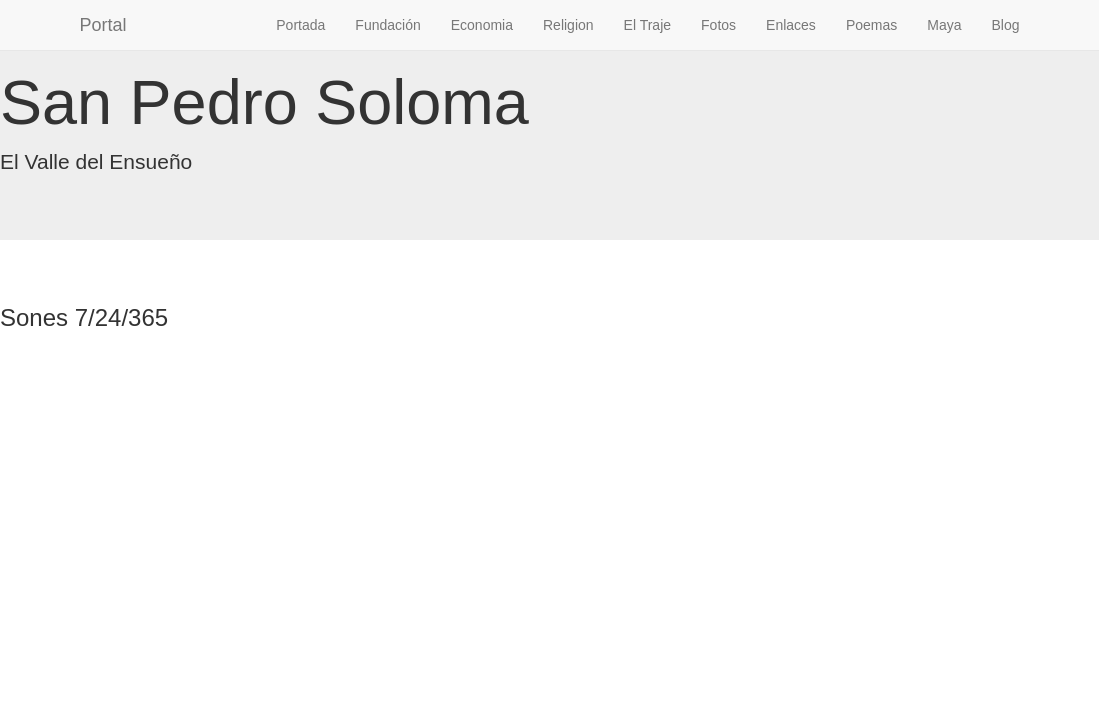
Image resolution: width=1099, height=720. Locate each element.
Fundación (387, 25)
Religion (568, 25)
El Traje (647, 25)
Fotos (718, 25)
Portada (300, 25)
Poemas (871, 25)
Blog (1005, 25)
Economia (482, 25)
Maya (944, 25)
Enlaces (791, 25)
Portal (103, 25)
